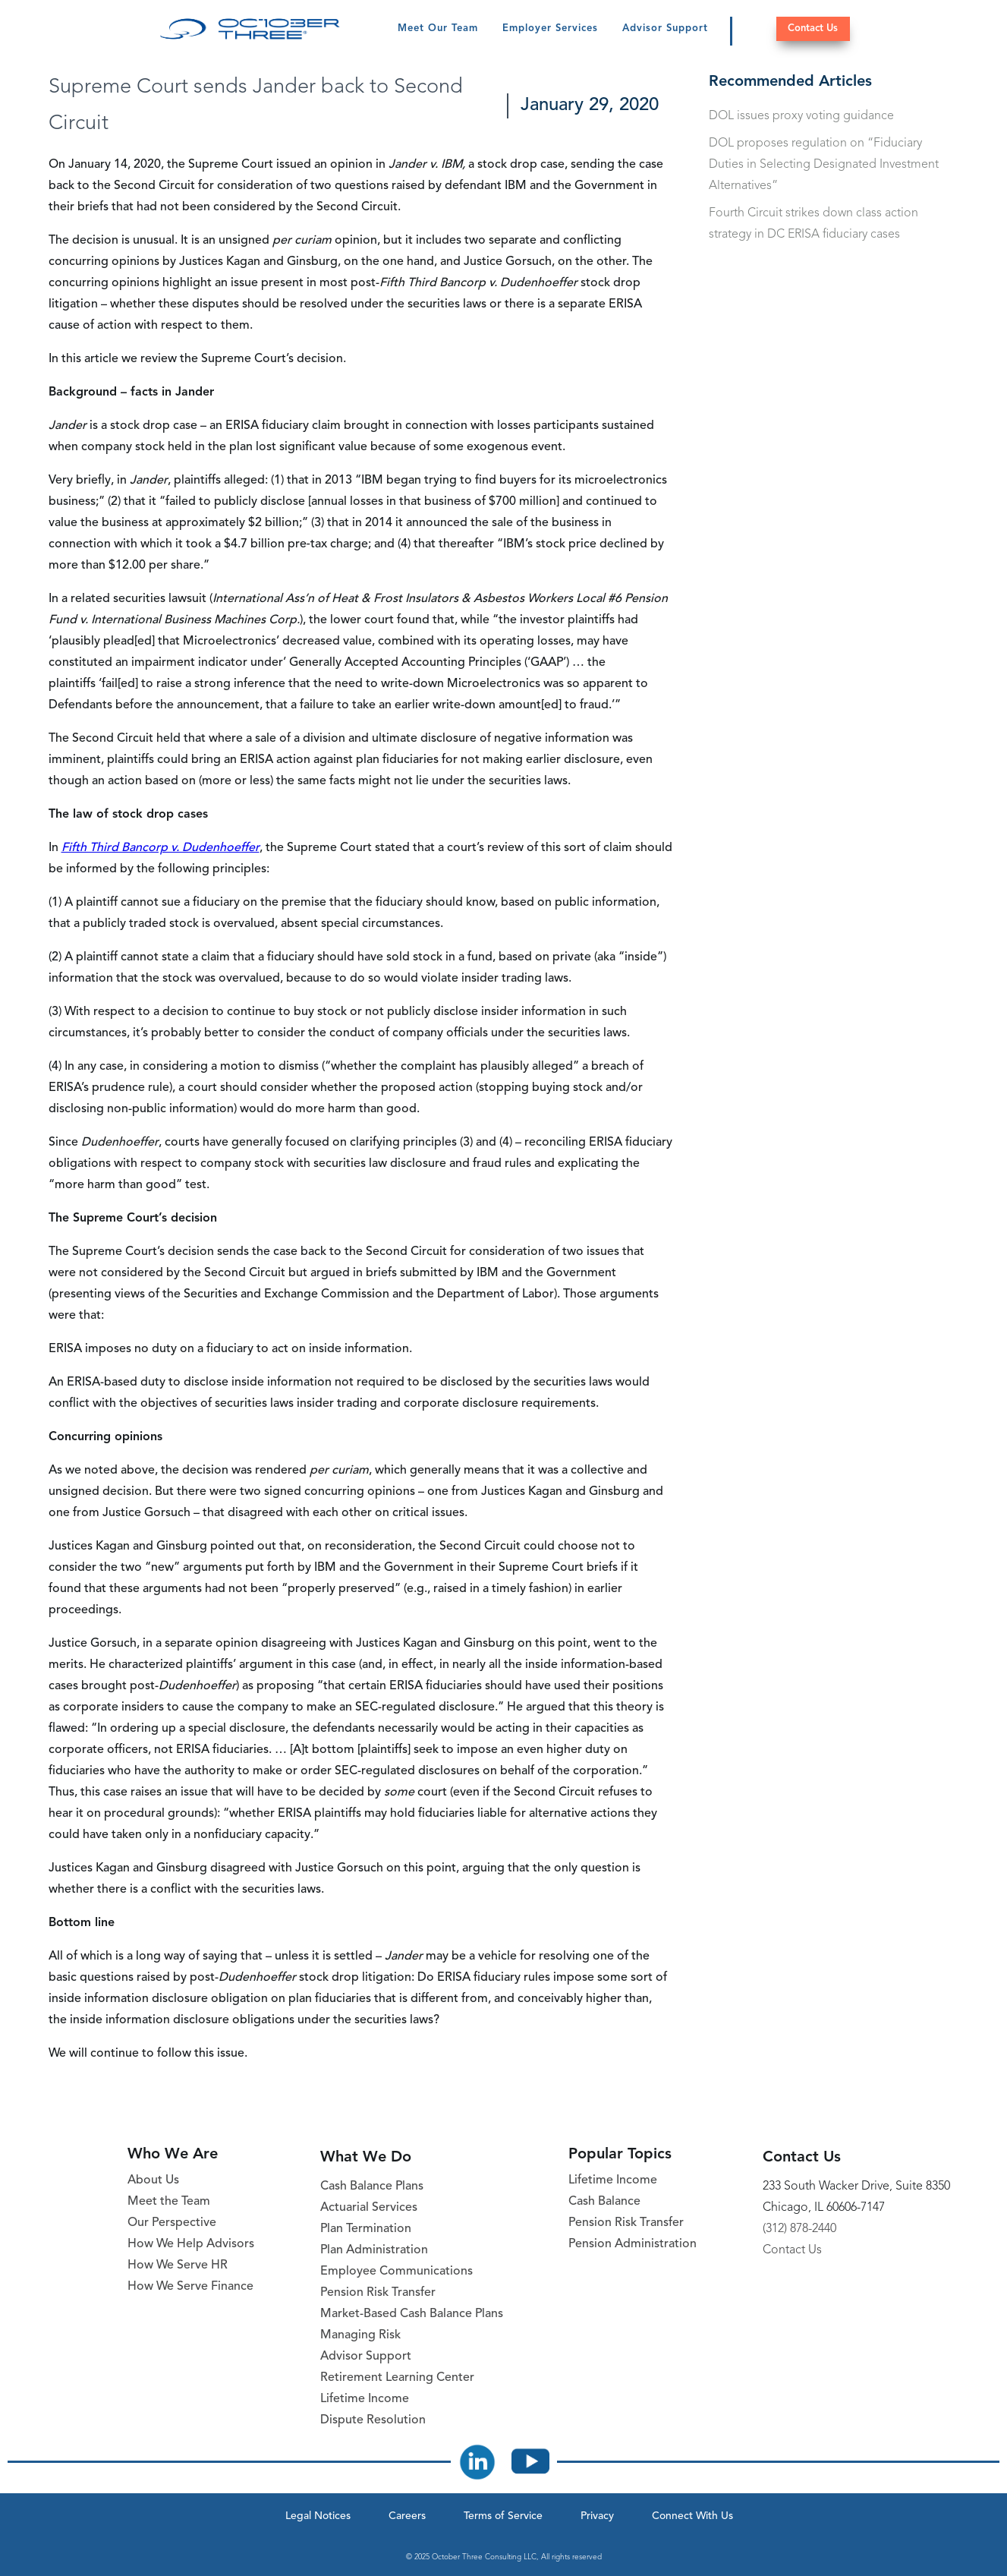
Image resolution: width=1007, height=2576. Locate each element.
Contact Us (813, 28)
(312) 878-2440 (799, 2229)
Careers (407, 2516)
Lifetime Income (364, 2399)
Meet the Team (168, 2202)
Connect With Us (692, 2516)
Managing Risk (360, 2335)
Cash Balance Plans (371, 2186)
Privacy (597, 2516)
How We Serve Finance (190, 2287)
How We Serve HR (177, 2265)
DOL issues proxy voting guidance (801, 116)
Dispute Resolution (373, 2420)
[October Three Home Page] (250, 29)
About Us (153, 2180)
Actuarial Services (368, 2208)
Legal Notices (318, 2516)
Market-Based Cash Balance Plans (411, 2314)
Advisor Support (665, 28)
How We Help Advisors (190, 2244)
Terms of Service (503, 2516)
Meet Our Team (438, 28)
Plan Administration (374, 2250)
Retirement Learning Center (397, 2378)
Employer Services (550, 28)
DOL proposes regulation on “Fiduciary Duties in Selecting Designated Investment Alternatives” (824, 164)
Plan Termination (365, 2229)
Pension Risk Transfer (378, 2293)
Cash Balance (604, 2202)
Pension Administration (632, 2244)
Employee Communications (396, 2271)
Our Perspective (171, 2223)
